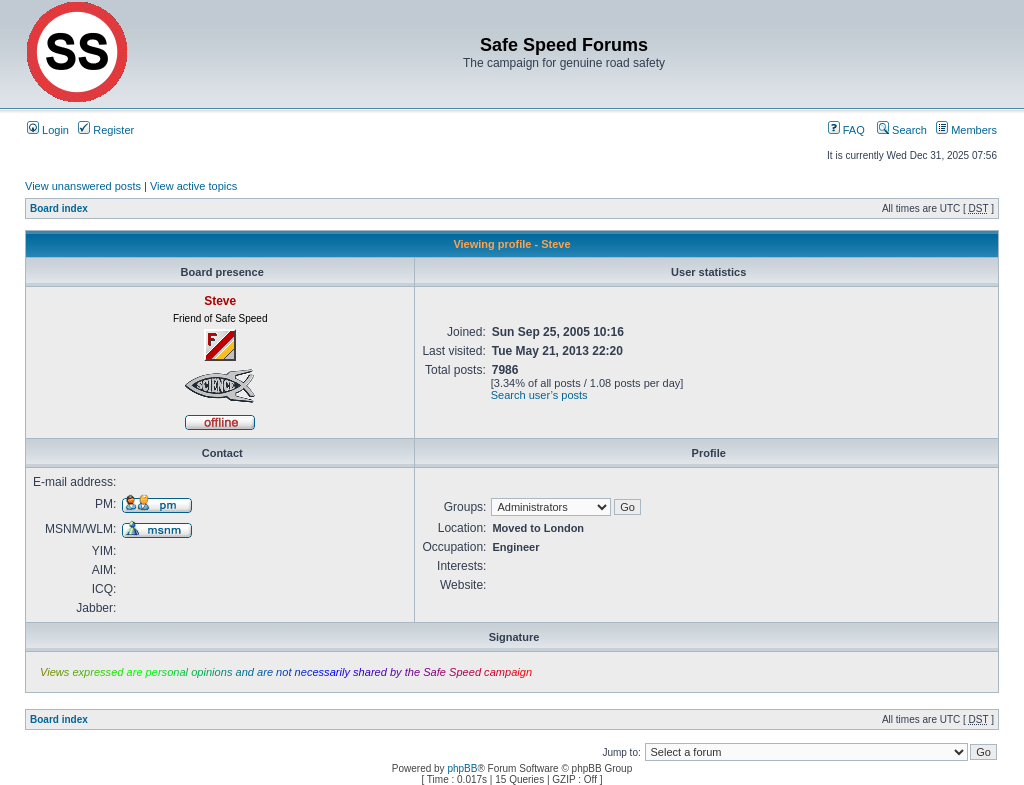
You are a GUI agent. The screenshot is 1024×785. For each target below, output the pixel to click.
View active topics (193, 186)
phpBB (462, 768)
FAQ (846, 130)
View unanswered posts (83, 186)
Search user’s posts (539, 395)
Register (106, 130)
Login (48, 130)
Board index (59, 208)
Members (966, 130)
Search (902, 130)
